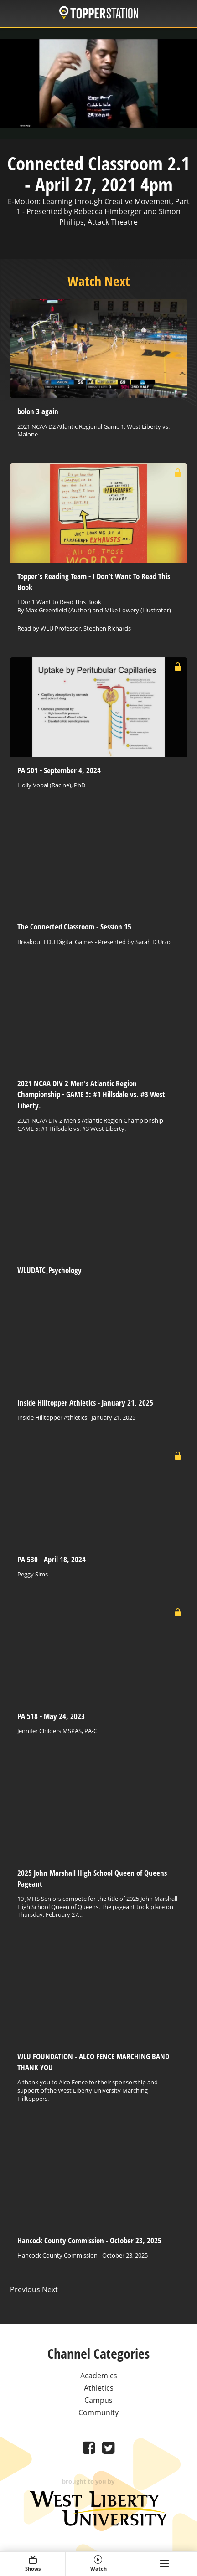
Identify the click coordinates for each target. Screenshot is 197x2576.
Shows (33, 2563)
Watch (98, 2563)
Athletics (99, 2388)
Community (98, 2412)
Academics (98, 2376)
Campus (98, 2400)
